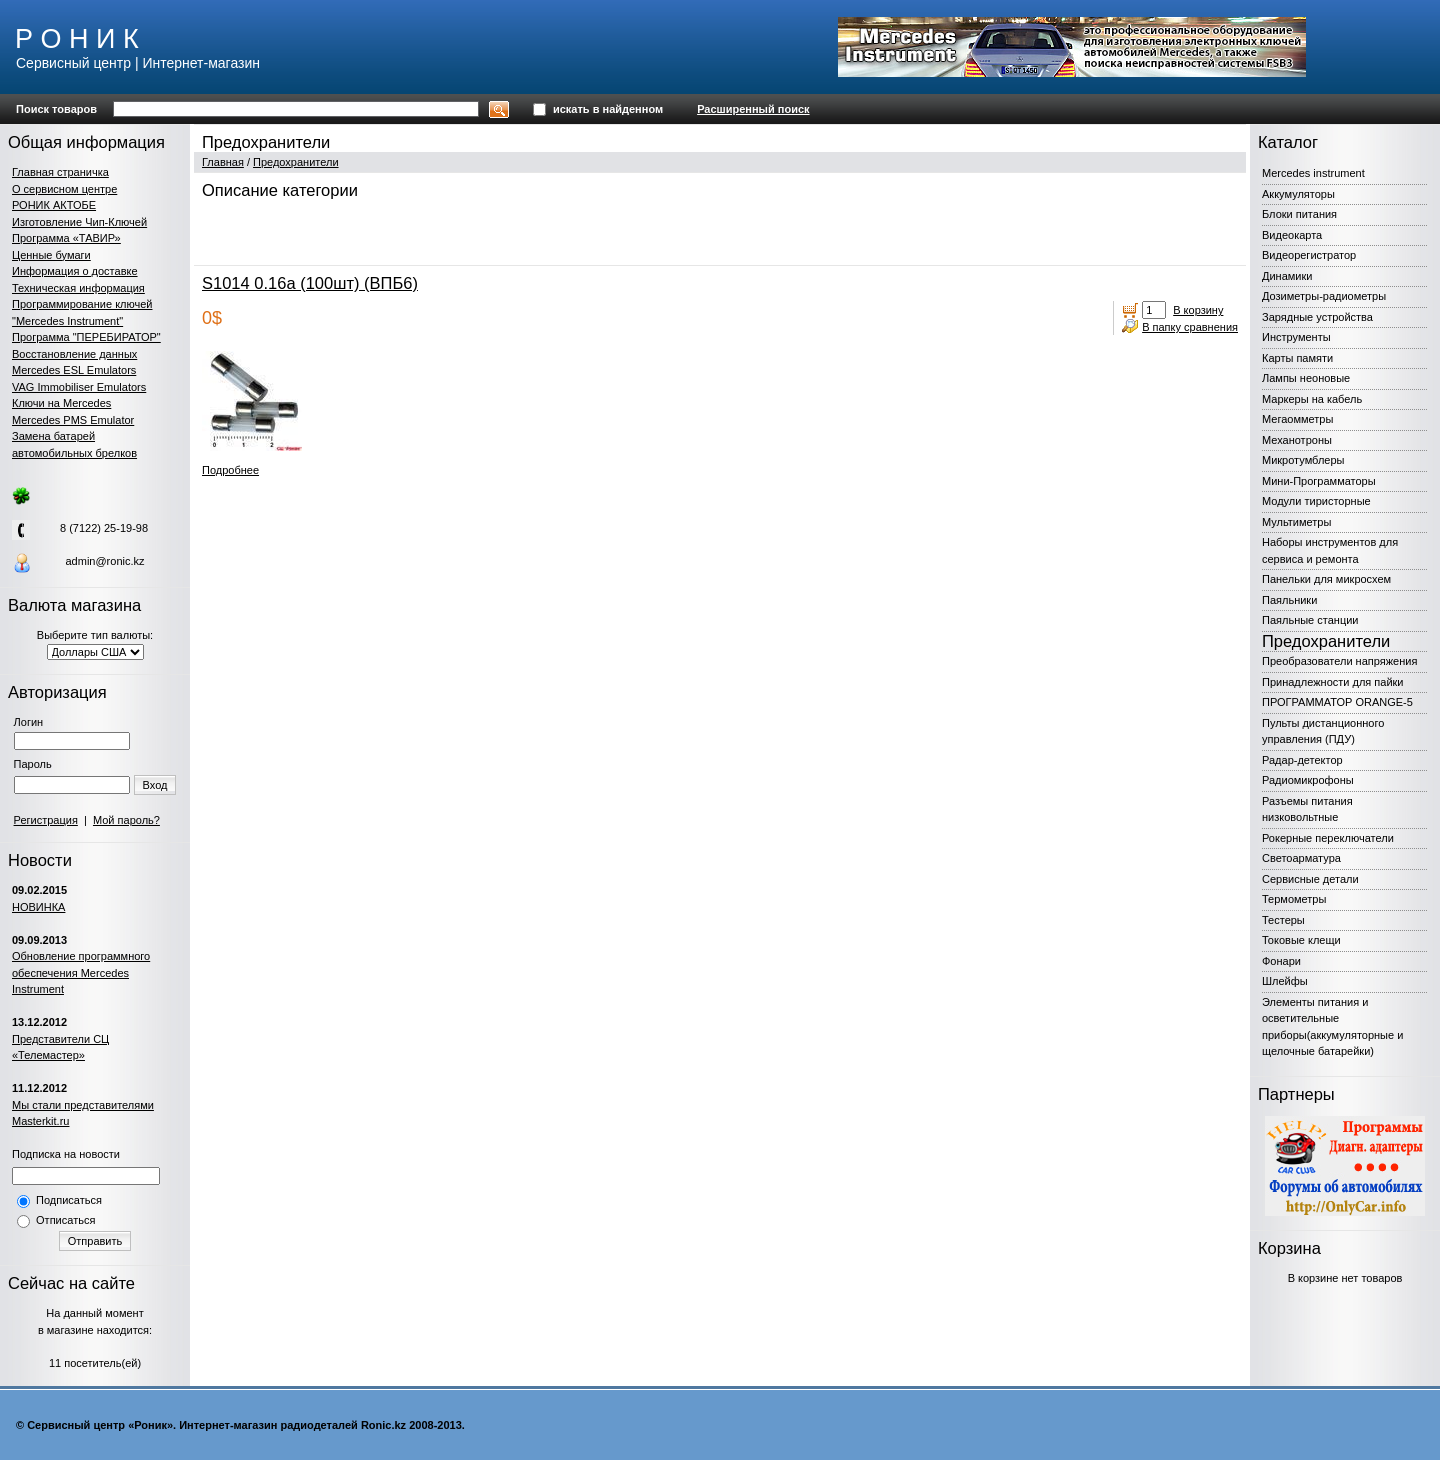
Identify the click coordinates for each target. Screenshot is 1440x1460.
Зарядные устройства (1317, 317)
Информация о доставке (75, 271)
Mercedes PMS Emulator (73, 420)
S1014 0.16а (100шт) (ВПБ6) (310, 283)
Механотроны (1297, 440)
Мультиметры (1296, 522)
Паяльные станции (1310, 620)
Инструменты (1296, 337)
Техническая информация (78, 288)
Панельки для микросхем (1326, 579)
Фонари (1281, 961)
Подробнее (230, 470)
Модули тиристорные (1316, 501)
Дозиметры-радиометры (1324, 296)
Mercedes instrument (1313, 173)
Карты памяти (1297, 358)
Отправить (95, 1241)
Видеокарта (1292, 235)
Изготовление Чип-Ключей (79, 222)
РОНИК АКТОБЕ (54, 205)
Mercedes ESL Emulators (74, 370)
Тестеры (1283, 920)
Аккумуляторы (1298, 194)
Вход (155, 785)
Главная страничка (60, 172)
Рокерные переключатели (1328, 838)
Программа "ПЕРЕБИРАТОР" (86, 337)
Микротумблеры (1303, 460)
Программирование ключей (82, 304)
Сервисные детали (1310, 879)
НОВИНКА (38, 907)
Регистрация (46, 820)
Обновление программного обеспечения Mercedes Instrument (81, 972)
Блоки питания (1299, 214)
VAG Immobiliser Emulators (79, 387)
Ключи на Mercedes (61, 403)
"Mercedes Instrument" (67, 321)
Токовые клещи (1301, 940)
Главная (223, 162)
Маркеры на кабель (1312, 399)
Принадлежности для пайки (1333, 682)
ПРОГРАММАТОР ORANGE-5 (1337, 702)
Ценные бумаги (51, 255)
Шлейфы (1285, 981)
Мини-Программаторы (1319, 481)
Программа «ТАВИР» (66, 238)
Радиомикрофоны (1308, 780)
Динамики (1287, 276)
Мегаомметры (1297, 419)
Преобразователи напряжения (1339, 661)
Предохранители (296, 162)
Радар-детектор (1302, 760)
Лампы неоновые (1306, 378)
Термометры (1294, 899)
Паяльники (1289, 600)
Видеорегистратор (1309, 255)
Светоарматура (1301, 858)
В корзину (1198, 310)
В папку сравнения (1190, 327)
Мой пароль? (126, 820)
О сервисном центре (64, 189)
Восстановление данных (74, 354)
